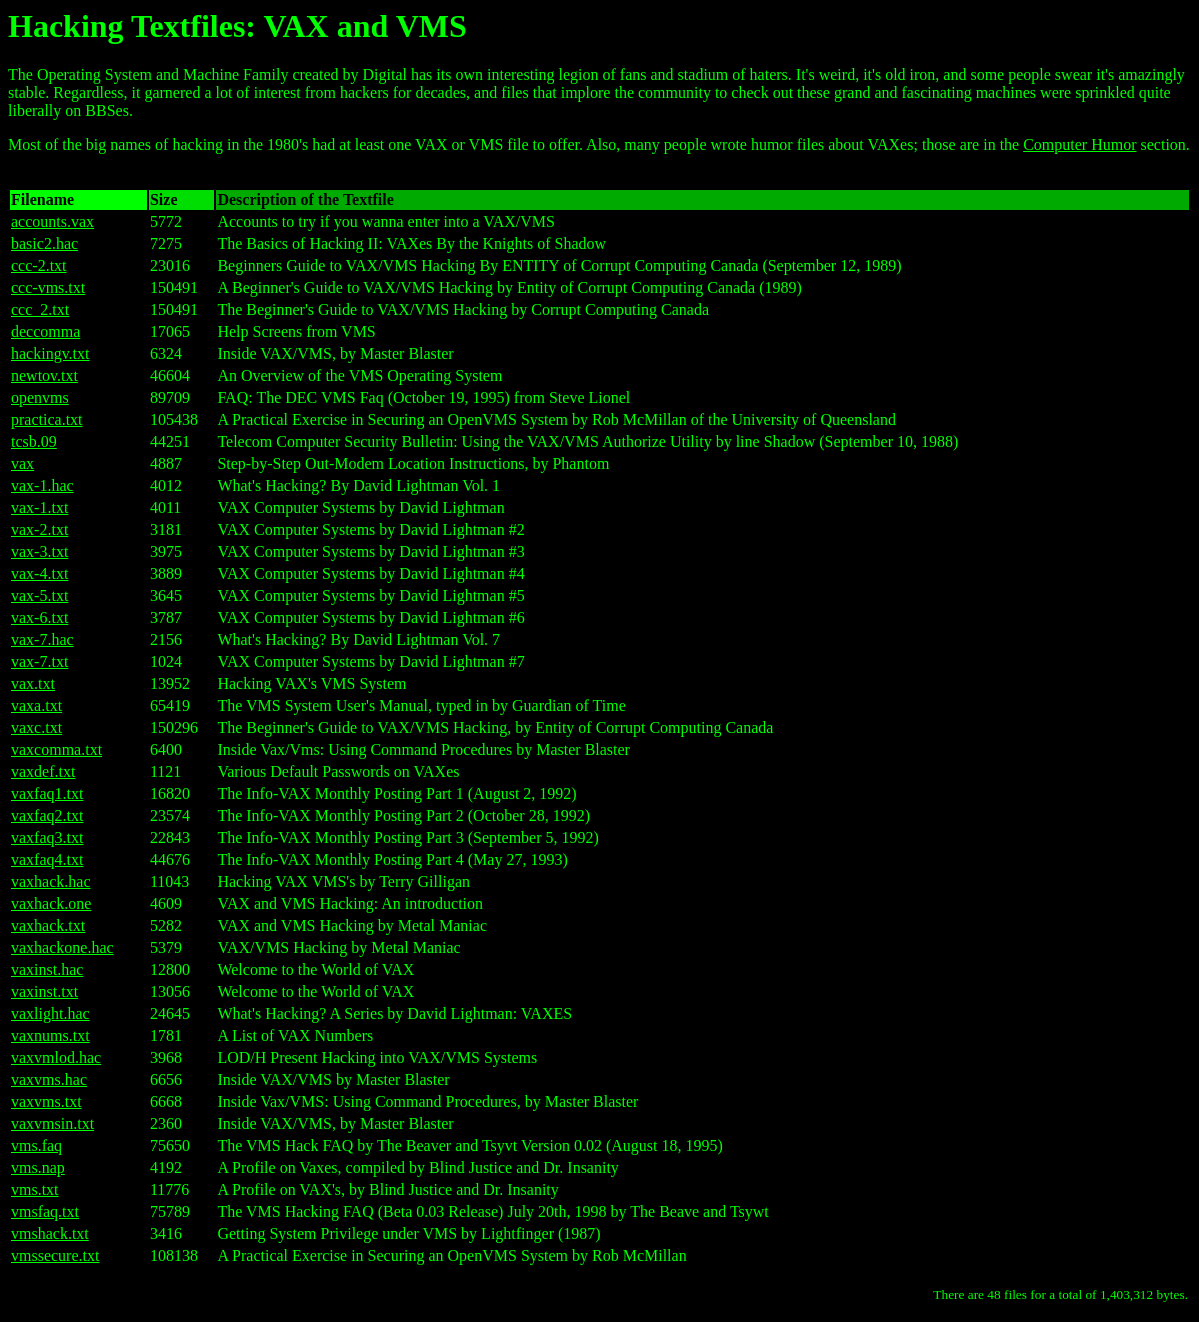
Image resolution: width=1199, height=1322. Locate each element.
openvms (40, 397)
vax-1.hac (42, 485)
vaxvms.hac (49, 1079)
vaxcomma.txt (56, 749)
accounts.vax (52, 221)
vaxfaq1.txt (47, 793)
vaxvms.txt (46, 1101)
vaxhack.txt (48, 925)
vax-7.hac (42, 639)
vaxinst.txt (44, 991)
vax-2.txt (39, 529)
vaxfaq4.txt (47, 859)
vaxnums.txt (50, 1035)
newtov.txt (44, 375)
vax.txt (33, 683)
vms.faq (36, 1145)
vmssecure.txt (55, 1255)
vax (22, 463)
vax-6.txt (39, 617)
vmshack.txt (50, 1233)
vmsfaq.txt (45, 1211)
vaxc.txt (36, 727)
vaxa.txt (36, 705)
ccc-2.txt (39, 265)
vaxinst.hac (47, 969)
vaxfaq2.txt (47, 815)
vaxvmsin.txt (52, 1123)
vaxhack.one (51, 903)
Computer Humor (1079, 144)
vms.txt (35, 1189)
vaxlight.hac (50, 1013)
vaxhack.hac (51, 881)
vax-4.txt (39, 573)
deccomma (45, 331)
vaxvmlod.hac (56, 1057)
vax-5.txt (39, 595)
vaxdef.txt (43, 771)
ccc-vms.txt (48, 287)
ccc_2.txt (40, 309)
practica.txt (47, 419)
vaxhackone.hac (62, 947)
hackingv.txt (50, 353)
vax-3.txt (39, 551)
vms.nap (38, 1167)
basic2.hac (44, 243)
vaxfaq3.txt (47, 837)
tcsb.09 (34, 441)
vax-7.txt (39, 661)
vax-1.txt (39, 507)
